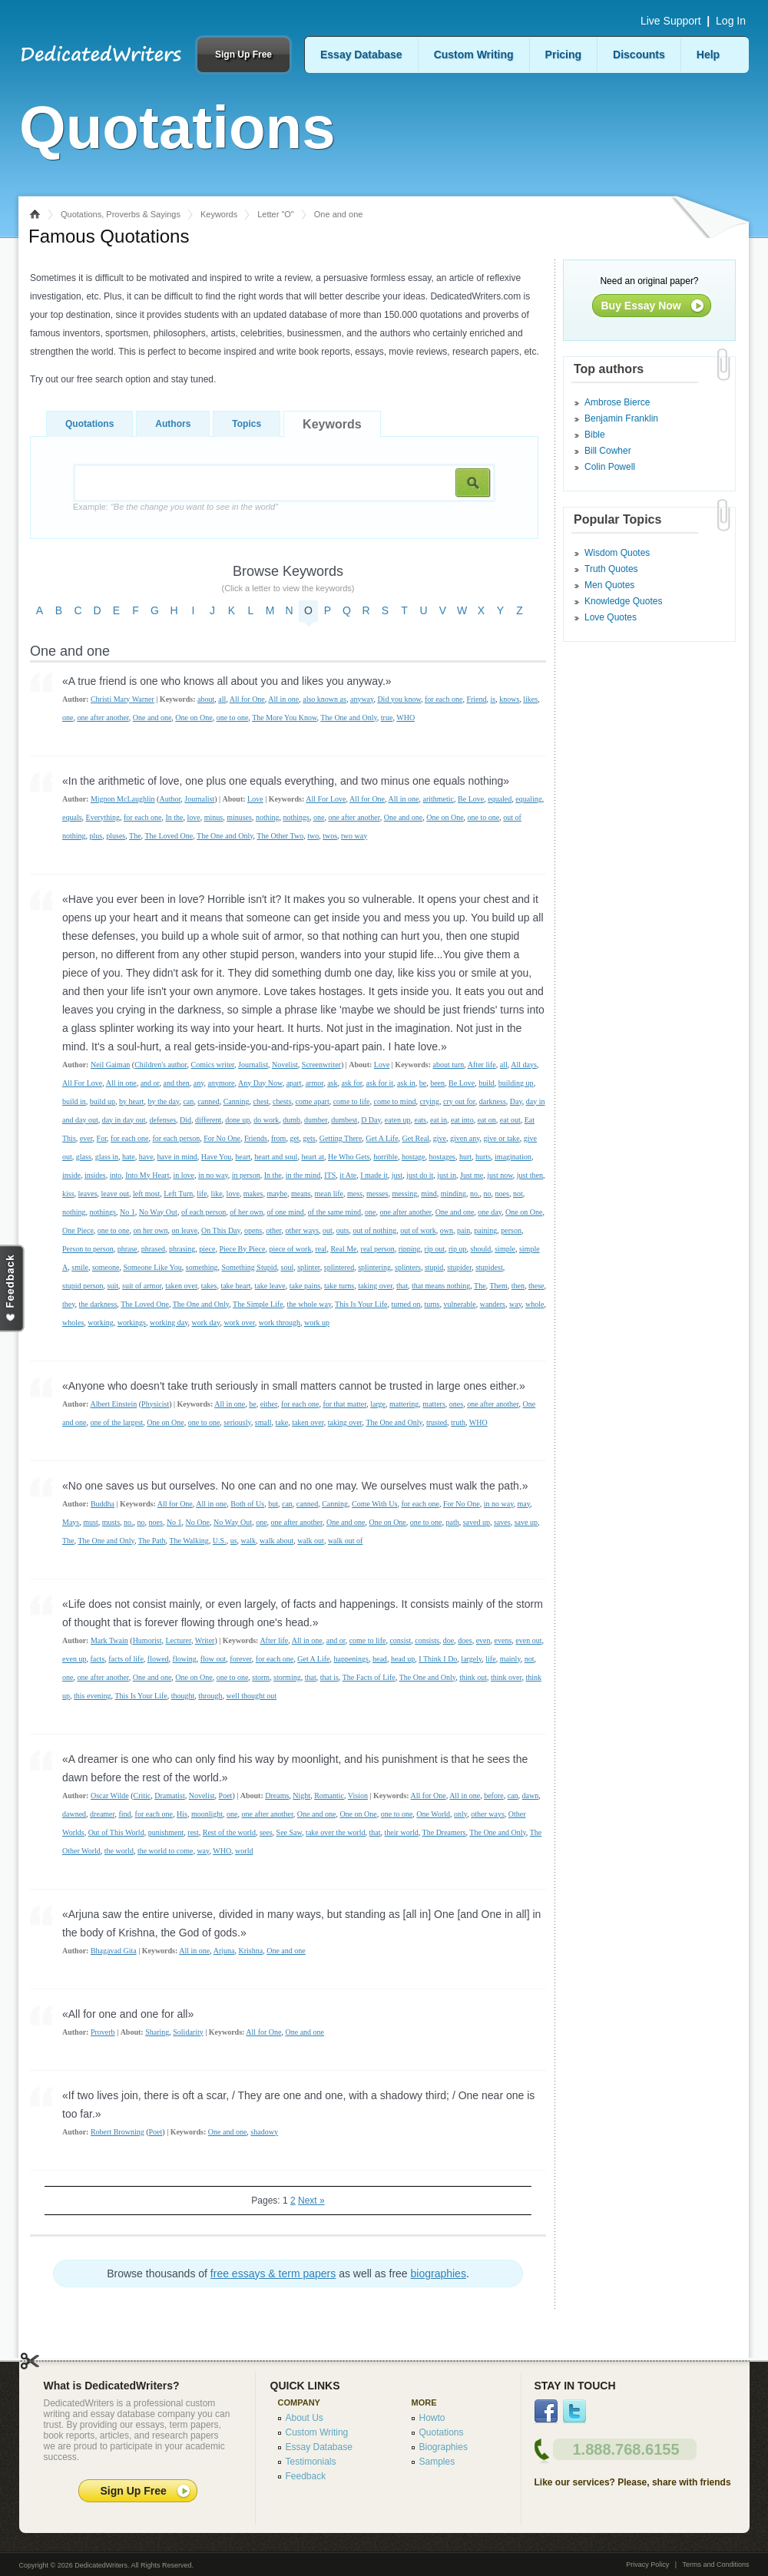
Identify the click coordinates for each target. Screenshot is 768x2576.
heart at (312, 1156)
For (102, 1138)
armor (314, 1083)
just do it (419, 1175)
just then (530, 1175)
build (486, 1083)
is (493, 699)
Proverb (103, 2032)
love (193, 817)
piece (207, 1249)
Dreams (277, 1795)
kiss (68, 1193)
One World (433, 1814)
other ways (302, 1230)
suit (113, 1285)
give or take (502, 1138)
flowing (185, 1659)
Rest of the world (229, 1832)
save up (526, 1522)
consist (400, 1640)
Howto (432, 2417)
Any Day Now (260, 1083)
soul (286, 1267)
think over (506, 1677)
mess (354, 1193)
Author (169, 799)
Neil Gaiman (110, 1064)
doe (448, 1640)
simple (505, 1249)
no (488, 1193)
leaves (88, 1193)
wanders (492, 1304)
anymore (221, 1083)
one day (490, 1212)
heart (242, 1156)
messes (377, 1193)
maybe (276, 1193)
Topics (246, 423)
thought (183, 1695)
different (208, 1120)
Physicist (155, 1404)
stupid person (83, 1285)
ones (456, 1404)
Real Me (343, 1249)
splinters (408, 1267)
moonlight (207, 1814)
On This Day (220, 1230)
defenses (163, 1120)
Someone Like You (152, 1267)
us (233, 1540)
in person (246, 1175)
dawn (530, 1795)
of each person (203, 1212)
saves (502, 1522)
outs (342, 1230)
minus (213, 817)
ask (332, 1083)
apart (294, 1083)
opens (253, 1230)
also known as (324, 699)
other (273, 1230)
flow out (213, 1659)
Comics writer (213, 1064)
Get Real (415, 1138)
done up (237, 1120)
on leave (184, 1230)
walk (248, 1540)
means (301, 1193)
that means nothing (441, 1285)
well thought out (251, 1695)
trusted (436, 1422)
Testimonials (311, 2461)
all (222, 699)
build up (102, 1101)
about (205, 699)
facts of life (126, 1659)
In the (174, 817)
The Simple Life (258, 1304)
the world (119, 1851)
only (460, 1814)
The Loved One (168, 836)
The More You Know (284, 717)
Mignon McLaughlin (123, 799)
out (328, 1230)
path (451, 1522)
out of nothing (374, 1230)
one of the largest (116, 1422)
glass (83, 1156)
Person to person (88, 1249)
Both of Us (247, 1504)
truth (458, 1422)
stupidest (489, 1267)
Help (708, 54)
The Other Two (280, 836)
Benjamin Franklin (621, 418)
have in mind (177, 1156)
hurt (465, 1156)
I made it (374, 1175)
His (182, 1814)
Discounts (639, 54)
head (379, 1659)
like (217, 1193)
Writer (205, 1640)
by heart (131, 1101)
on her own (150, 1230)
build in (74, 1101)
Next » (311, 2200)
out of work (418, 1230)
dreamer (102, 1814)
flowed (158, 1659)
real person (378, 1249)
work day (206, 1322)
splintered (339, 1267)
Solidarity (188, 2032)
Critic (142, 1795)
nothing (268, 817)
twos (330, 836)
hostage (413, 1156)
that (402, 1285)
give (439, 1138)
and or (150, 1083)
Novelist (285, 1064)
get (294, 1138)
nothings (296, 817)
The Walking (189, 1540)
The (135, 836)
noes (502, 1193)
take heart (235, 1285)
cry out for (459, 1101)
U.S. (220, 1540)
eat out (510, 1120)
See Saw (289, 1832)
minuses (239, 817)
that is (329, 1677)
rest (192, 1832)
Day (516, 1101)
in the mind (303, 1175)
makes (253, 1193)
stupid (434, 1267)
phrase (127, 1249)
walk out (310, 1540)
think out (473, 1677)
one (67, 717)
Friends (255, 1138)
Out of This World (116, 1832)
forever (240, 1659)
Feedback (306, 2476)
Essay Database (361, 54)
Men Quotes (609, 585)
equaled (499, 799)
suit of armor (141, 1285)
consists (427, 1640)
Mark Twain (109, 1640)
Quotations (89, 423)
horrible (385, 1156)
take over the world (335, 1832)
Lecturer (177, 1640)
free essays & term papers (273, 2273)
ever (86, 1138)
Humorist (147, 1640)
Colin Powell (609, 466)
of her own (246, 1212)
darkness (492, 1101)
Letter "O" (275, 214)
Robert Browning (117, 2132)
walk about (276, 1540)
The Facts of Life (369, 1677)
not (518, 1193)
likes (530, 699)
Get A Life (382, 1138)
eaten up (398, 1120)
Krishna (251, 1950)
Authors (172, 423)
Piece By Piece (242, 1249)
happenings (351, 1659)
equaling (528, 799)
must (90, 1522)
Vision (358, 1795)
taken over (181, 1285)
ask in (406, 1083)
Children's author (160, 1064)
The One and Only (348, 717)
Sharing (157, 2032)
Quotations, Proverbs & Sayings (120, 214)
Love (255, 799)
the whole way (309, 1304)
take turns (339, 1285)
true (387, 717)
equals (72, 817)
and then (177, 1083)
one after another (102, 717)
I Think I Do (438, 1659)
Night (301, 1795)
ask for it (380, 1083)
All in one (283, 699)
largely (471, 1659)
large (378, 1404)
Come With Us (374, 1504)
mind (429, 1193)
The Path (152, 1540)
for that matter (344, 1404)
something (202, 1267)
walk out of (345, 1540)
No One (198, 1522)
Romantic (329, 1795)
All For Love (326, 799)
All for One (247, 699)
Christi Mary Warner (122, 699)
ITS (330, 1175)
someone (106, 1267)
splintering (374, 1267)
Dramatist (169, 1795)
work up (316, 1322)
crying (429, 1101)
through (210, 1695)
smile (79, 1267)
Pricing (563, 54)
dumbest (344, 1120)
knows (509, 699)
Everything (103, 817)
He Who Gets (348, 1156)
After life (482, 1064)
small (263, 1422)
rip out (435, 1249)
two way (354, 836)
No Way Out (158, 1212)
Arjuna (224, 1950)
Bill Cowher (607, 450)
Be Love (471, 799)
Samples (437, 2461)
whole (534, 1304)
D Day (371, 1120)
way (515, 1304)
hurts (483, 1156)
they (68, 1304)
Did (185, 1120)
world (244, 1851)
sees (266, 1832)
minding (453, 1193)
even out (528, 1640)
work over (238, 1322)
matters (433, 1404)
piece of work (290, 1249)
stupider (459, 1267)
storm (261, 1677)
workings (132, 1322)
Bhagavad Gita (114, 1950)
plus (96, 836)
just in (446, 1175)
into (116, 1175)
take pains (305, 1285)
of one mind (285, 1212)
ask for (351, 1083)
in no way (213, 1175)
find (124, 1814)
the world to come (165, 1851)
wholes (73, 1322)
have (146, 1156)
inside (71, 1175)
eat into (462, 1120)
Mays (70, 1522)
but (273, 1504)
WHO (405, 717)
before (494, 1795)
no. (475, 1193)
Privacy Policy (647, 2564)
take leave (270, 1285)
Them (498, 1285)
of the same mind (334, 1212)
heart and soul (275, 1156)
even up (74, 1659)
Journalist (199, 799)
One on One (193, 717)
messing (404, 1193)
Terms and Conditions (715, 2564)
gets (309, 1138)
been (437, 1083)
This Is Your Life (361, 1304)
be (422, 1083)
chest (261, 1101)
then (518, 1285)
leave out (115, 1193)
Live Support (671, 21)
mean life (329, 1193)
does (465, 1640)
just (397, 1175)
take (281, 1422)
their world (402, 1832)
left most (146, 1193)
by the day (163, 1101)
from (278, 1138)
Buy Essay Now (641, 305)
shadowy (264, 2132)
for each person (176, 1138)
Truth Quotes (611, 569)
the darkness (98, 1304)
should (481, 1249)
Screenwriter (321, 1064)
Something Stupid (249, 1267)
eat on (487, 1120)
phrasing (182, 1249)
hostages (442, 1156)
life (202, 1193)
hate (128, 1156)
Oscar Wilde (110, 1795)
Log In (731, 21)
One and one (152, 717)
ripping (410, 1249)
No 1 (127, 1212)
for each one (443, 699)
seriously (236, 1422)
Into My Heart (147, 1175)
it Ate (347, 1175)
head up (403, 1659)
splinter (308, 1267)
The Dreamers (444, 1832)
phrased (153, 1249)
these (536, 1285)
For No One (222, 1138)
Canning (236, 1101)
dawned (74, 1814)
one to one (233, 717)
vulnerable (459, 1304)
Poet (226, 1795)
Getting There (340, 1138)
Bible (594, 434)
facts (97, 1659)
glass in (106, 1156)
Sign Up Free (243, 54)
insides (95, 1175)
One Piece (78, 1230)
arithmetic (439, 799)
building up (516, 1083)
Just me (471, 1175)
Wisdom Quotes (617, 552)
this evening (92, 1695)
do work (266, 1120)
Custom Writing (474, 54)
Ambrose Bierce (617, 402)
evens (503, 1640)
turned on (405, 1304)
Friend (476, 699)
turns (431, 1304)
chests (282, 1101)
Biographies (443, 2447)
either (268, 1404)
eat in (438, 1120)
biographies (438, 2273)
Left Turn (178, 1193)
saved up (476, 1522)
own (446, 1230)
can (188, 1101)
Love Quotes (610, 617)
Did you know (399, 699)
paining (485, 1230)
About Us (304, 2417)
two (313, 836)
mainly (510, 1659)
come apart (312, 1101)
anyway (361, 699)
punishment (166, 1832)
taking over (375, 1285)
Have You (216, 1156)
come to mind (394, 1101)
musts (111, 1522)
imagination (513, 1156)
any (199, 1083)
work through (279, 1322)
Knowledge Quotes (623, 601)
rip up (458, 1249)
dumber (315, 1120)
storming (287, 1677)
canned (208, 1101)
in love (183, 1175)
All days (524, 1064)
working (100, 1322)
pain (463, 1230)
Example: (175, 506)
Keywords (218, 214)
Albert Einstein (113, 1404)
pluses (115, 836)
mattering (404, 1404)
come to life (351, 1101)
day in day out (124, 1120)
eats (420, 1120)
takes (209, 1285)
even (483, 1640)
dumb (291, 1120)
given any (465, 1138)
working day (169, 1322)
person (511, 1230)
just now (500, 1175)
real (320, 1249)
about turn (449, 1064)
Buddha (102, 1504)
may (523, 1504)
